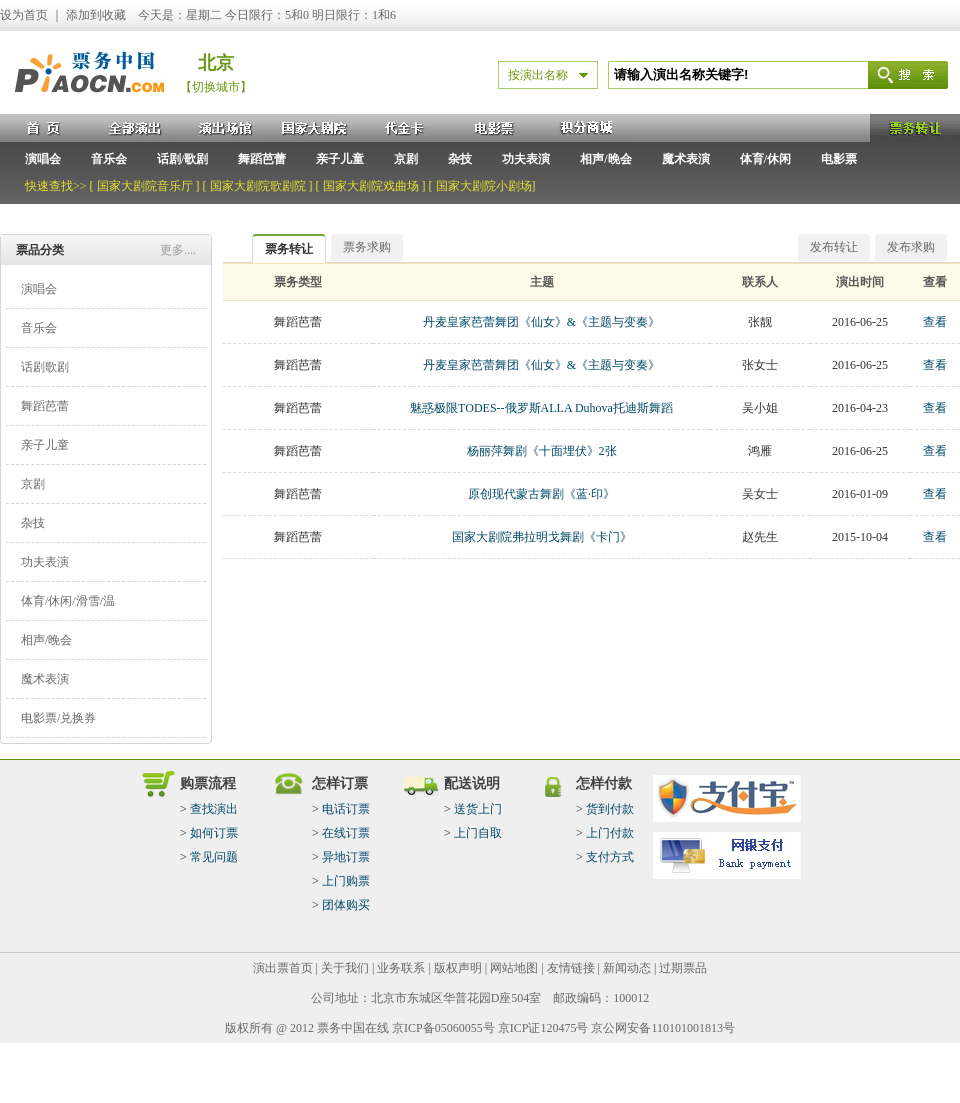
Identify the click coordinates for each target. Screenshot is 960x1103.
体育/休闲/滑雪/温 (68, 601)
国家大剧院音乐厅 (145, 186)
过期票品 (683, 968)
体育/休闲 (765, 159)
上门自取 (478, 833)
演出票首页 (283, 968)
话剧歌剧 (45, 367)
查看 (935, 322)
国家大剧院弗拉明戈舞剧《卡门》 (542, 537)
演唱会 (43, 159)
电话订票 (346, 809)
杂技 (460, 159)
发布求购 (911, 247)
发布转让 (834, 247)
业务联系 (401, 968)
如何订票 (214, 833)
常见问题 (214, 857)
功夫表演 (526, 159)
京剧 (406, 159)
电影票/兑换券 (58, 718)
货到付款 (610, 809)
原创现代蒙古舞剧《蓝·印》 (541, 494)
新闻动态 (627, 968)
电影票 (839, 159)
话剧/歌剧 (182, 159)
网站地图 (514, 968)
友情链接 (571, 968)
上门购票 (346, 881)
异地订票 (346, 857)
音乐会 (109, 159)
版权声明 (458, 968)
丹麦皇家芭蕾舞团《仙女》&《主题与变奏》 (541, 322)
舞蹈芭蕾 (262, 159)
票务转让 (289, 249)
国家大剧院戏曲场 (371, 186)
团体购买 (346, 905)
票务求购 (367, 247)
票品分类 (40, 250)
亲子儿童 (340, 159)
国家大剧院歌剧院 (258, 186)
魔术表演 (686, 159)
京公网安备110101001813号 (663, 1028)
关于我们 (345, 968)
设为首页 (24, 15)
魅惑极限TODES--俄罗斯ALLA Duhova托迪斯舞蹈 (541, 408)
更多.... (178, 250)
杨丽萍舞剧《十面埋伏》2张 (542, 451)
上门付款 (610, 833)
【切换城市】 (216, 87)
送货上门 (478, 809)
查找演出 (214, 809)
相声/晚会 (605, 159)
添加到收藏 (96, 15)
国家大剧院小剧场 (484, 186)
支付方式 (610, 857)
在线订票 (346, 833)
